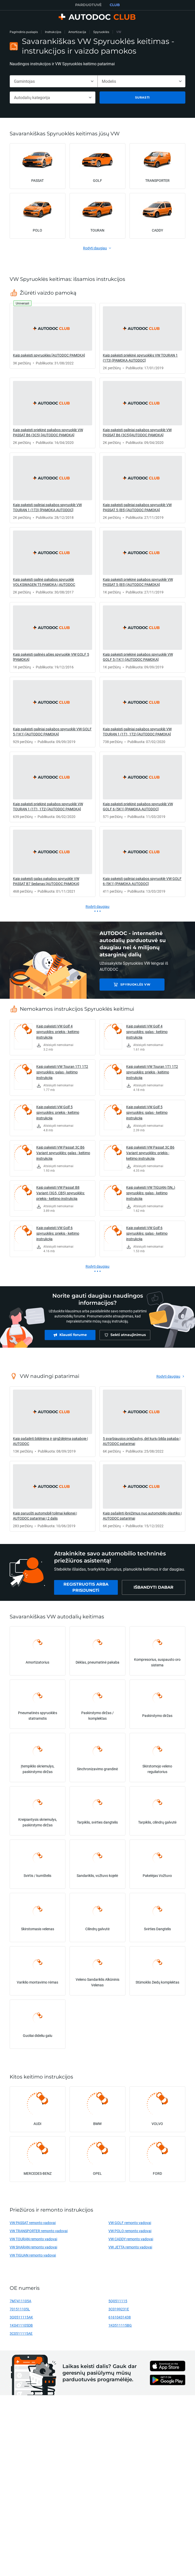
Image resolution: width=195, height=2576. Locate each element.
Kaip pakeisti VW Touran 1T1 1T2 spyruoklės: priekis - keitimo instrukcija (152, 1072)
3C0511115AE (21, 2333)
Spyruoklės (101, 32)
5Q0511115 (117, 2300)
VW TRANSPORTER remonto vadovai (39, 2230)
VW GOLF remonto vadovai (129, 2222)
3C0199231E (118, 2309)
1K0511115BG (120, 2325)
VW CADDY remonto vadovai (130, 2238)
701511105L (20, 2309)
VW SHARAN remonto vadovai (33, 2247)
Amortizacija (77, 32)
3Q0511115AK (21, 2317)
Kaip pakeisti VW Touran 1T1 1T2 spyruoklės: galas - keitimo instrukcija (62, 1072)
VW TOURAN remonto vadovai (33, 2238)
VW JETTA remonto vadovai (130, 2247)
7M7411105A (20, 2300)
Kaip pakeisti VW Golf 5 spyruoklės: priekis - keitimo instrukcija (57, 1112)
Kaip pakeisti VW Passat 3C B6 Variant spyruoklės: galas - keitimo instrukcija (63, 1153)
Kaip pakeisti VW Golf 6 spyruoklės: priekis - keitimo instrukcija (57, 1233)
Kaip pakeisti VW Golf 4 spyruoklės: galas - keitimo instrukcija (147, 1032)
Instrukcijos (53, 32)
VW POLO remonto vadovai (129, 2230)
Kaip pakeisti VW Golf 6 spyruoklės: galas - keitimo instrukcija (147, 1233)
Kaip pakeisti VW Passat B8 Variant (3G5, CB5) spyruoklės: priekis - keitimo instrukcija (60, 1193)
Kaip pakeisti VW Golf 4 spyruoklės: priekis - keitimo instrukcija (57, 1032)
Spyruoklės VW (135, 984)
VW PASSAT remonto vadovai (33, 2222)
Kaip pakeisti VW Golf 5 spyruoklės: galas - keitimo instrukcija (147, 1112)
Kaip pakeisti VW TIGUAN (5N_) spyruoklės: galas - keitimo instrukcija (150, 1193)
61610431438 (119, 2317)
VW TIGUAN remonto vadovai (33, 2255)
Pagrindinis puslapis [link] (24, 32)
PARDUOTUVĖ (88, 5)
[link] (52, 336)
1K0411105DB (21, 2325)
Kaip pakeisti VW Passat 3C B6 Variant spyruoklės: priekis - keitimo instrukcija (150, 1153)
